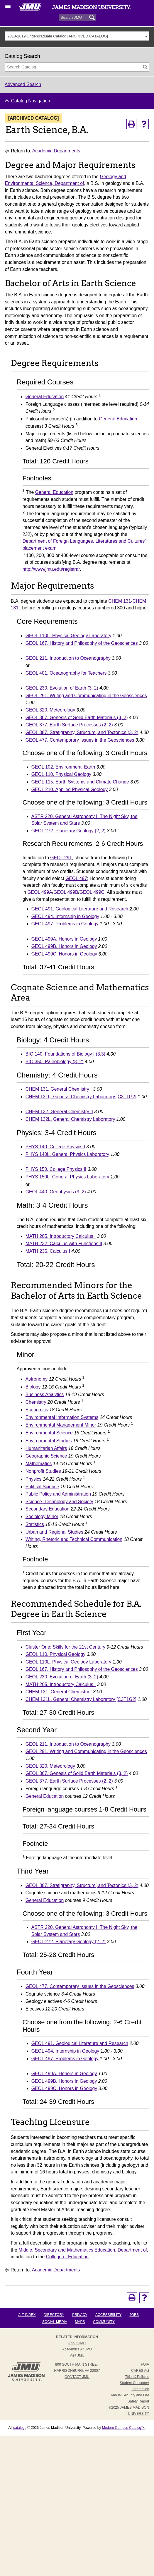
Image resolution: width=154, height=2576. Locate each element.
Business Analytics (45, 1394)
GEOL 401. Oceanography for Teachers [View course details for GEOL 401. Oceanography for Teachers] (66, 673)
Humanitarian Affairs (46, 1448)
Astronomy (37, 1378)
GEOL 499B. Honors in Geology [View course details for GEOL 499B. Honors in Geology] (64, 946)
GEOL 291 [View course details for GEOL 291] (61, 857)
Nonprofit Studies (43, 1471)
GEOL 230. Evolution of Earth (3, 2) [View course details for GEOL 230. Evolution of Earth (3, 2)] (62, 687)
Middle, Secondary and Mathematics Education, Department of (82, 2249)
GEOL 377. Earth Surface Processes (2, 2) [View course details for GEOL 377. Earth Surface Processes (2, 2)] (69, 724)
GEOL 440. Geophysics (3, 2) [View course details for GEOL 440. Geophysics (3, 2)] (56, 1191)
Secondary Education (48, 1508)
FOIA (145, 2364)
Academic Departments (56, 150)
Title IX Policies (137, 2377)
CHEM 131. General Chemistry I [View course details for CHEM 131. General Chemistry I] (59, 1089)
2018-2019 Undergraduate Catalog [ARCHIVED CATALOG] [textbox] (57, 36)
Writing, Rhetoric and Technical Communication (74, 1539)
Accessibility (108, 2315)
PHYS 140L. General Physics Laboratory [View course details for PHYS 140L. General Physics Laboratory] (67, 1154)
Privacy (79, 2315)
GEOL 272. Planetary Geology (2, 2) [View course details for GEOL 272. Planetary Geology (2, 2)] (68, 830)
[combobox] (77, 36)
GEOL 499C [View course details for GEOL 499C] (91, 892)
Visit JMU (77, 2355)
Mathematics (39, 1463)
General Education (45, 396)
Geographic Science (46, 1455)
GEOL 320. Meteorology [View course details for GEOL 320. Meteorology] (50, 709)
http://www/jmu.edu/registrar (51, 569)
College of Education (67, 2256)
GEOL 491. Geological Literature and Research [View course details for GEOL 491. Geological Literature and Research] (79, 908)
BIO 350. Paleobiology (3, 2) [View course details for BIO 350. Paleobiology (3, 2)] (55, 1061)
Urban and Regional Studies (54, 1532)
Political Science (42, 1486)
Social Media (54, 2322)
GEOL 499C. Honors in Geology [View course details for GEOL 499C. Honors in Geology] (64, 953)
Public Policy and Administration (58, 1493)
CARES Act (140, 2371)
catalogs (19, 2428)
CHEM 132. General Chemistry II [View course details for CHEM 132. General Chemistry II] (59, 1111)
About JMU (77, 2343)
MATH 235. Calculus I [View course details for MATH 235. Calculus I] (48, 1251)
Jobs (134, 2315)
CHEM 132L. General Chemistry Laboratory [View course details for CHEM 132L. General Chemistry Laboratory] (70, 1119)
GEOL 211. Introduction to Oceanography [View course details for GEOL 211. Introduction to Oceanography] (68, 658)
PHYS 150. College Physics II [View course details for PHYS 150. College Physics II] (56, 1169)
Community (104, 2322)
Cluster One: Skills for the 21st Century (65, 1646)
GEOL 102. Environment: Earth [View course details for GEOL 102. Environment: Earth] (63, 766)
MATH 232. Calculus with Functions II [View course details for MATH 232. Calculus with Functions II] (64, 1243)
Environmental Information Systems (62, 1417)
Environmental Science (49, 1432)
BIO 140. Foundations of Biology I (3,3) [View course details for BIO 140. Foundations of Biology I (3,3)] (65, 1053)
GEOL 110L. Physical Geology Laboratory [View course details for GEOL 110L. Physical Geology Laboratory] (68, 635)
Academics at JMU (77, 2349)
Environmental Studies (49, 1440)
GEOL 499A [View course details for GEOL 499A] (39, 892)
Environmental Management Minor (61, 1425)
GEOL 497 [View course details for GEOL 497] (76, 878)
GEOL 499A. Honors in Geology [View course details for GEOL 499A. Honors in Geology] (64, 938)
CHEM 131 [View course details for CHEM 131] (119, 601)
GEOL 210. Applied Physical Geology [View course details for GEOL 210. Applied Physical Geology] (69, 789)
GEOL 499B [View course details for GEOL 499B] (65, 892)
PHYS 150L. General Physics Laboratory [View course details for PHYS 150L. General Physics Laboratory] (67, 1176)
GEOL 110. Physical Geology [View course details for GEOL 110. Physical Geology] (61, 774)
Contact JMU (77, 2377)
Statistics (35, 1524)
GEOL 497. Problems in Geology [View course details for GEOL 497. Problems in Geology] (65, 923)
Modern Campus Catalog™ (123, 2428)
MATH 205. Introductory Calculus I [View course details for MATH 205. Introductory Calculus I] (61, 1236)
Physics (33, 1479)
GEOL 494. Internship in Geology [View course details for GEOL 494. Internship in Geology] (65, 916)
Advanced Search (23, 84)
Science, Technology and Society (59, 1501)
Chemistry (36, 1402)
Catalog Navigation (30, 100)
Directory (54, 2315)
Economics (37, 1409)
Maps (80, 2322)
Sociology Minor (42, 1516)
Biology (33, 1386)
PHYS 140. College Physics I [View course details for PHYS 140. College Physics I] (55, 1146)
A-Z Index (26, 2315)
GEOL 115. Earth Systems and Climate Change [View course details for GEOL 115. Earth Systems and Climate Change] (80, 781)
